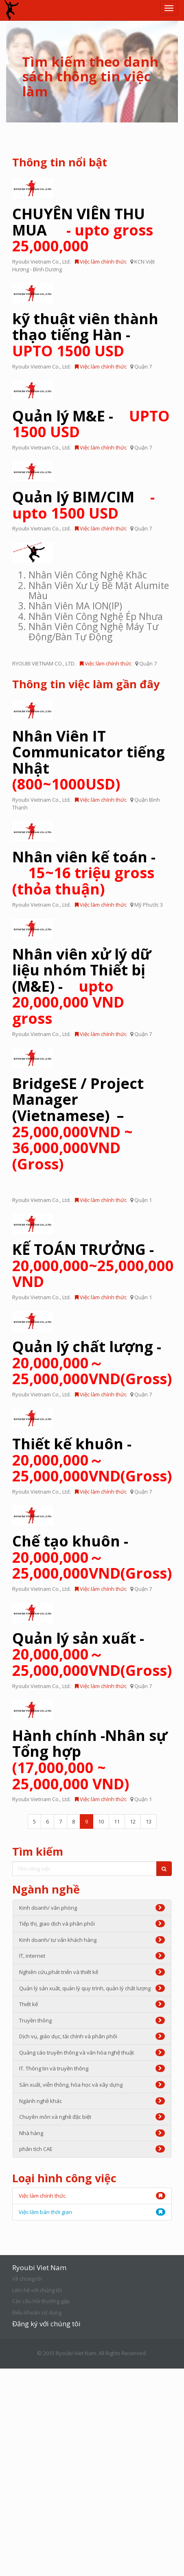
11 (117, 1821)
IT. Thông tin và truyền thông (92, 2068)
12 (133, 1821)
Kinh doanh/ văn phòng (92, 1907)
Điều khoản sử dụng (36, 2312)
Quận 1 (143, 1200)
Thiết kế (92, 2004)
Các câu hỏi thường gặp (41, 2301)
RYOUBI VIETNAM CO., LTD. (44, 663)
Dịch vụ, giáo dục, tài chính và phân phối (92, 2036)
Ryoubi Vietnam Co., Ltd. (41, 261)
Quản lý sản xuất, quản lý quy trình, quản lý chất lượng (92, 1988)
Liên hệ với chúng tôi (37, 2290)
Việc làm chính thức (101, 261)
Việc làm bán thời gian (45, 2212)
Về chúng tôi (27, 2278)
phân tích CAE (92, 2149)
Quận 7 (143, 366)
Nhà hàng (92, 2133)
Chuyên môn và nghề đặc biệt (92, 2116)
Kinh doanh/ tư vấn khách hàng (92, 1939)
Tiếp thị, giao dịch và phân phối (92, 1923)
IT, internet (92, 1955)
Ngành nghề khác (92, 2101)
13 (148, 1821)
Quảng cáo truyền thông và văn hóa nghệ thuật (92, 2052)
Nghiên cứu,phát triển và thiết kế (92, 1972)
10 (101, 1821)
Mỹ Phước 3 (148, 904)
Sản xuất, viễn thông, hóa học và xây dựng (92, 2084)
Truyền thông (92, 2020)
